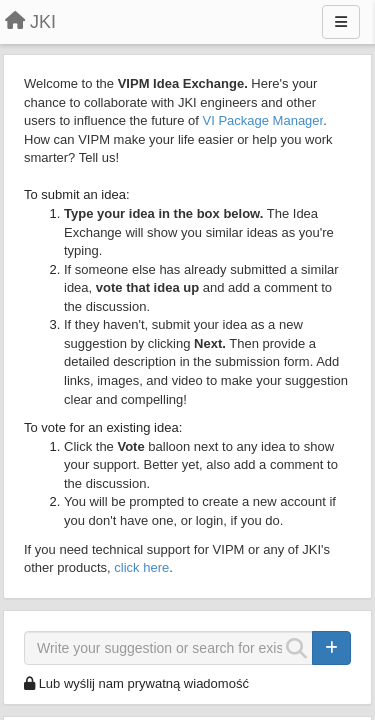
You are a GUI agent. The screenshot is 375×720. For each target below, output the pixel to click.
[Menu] (341, 22)
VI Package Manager (263, 120)
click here (141, 567)
